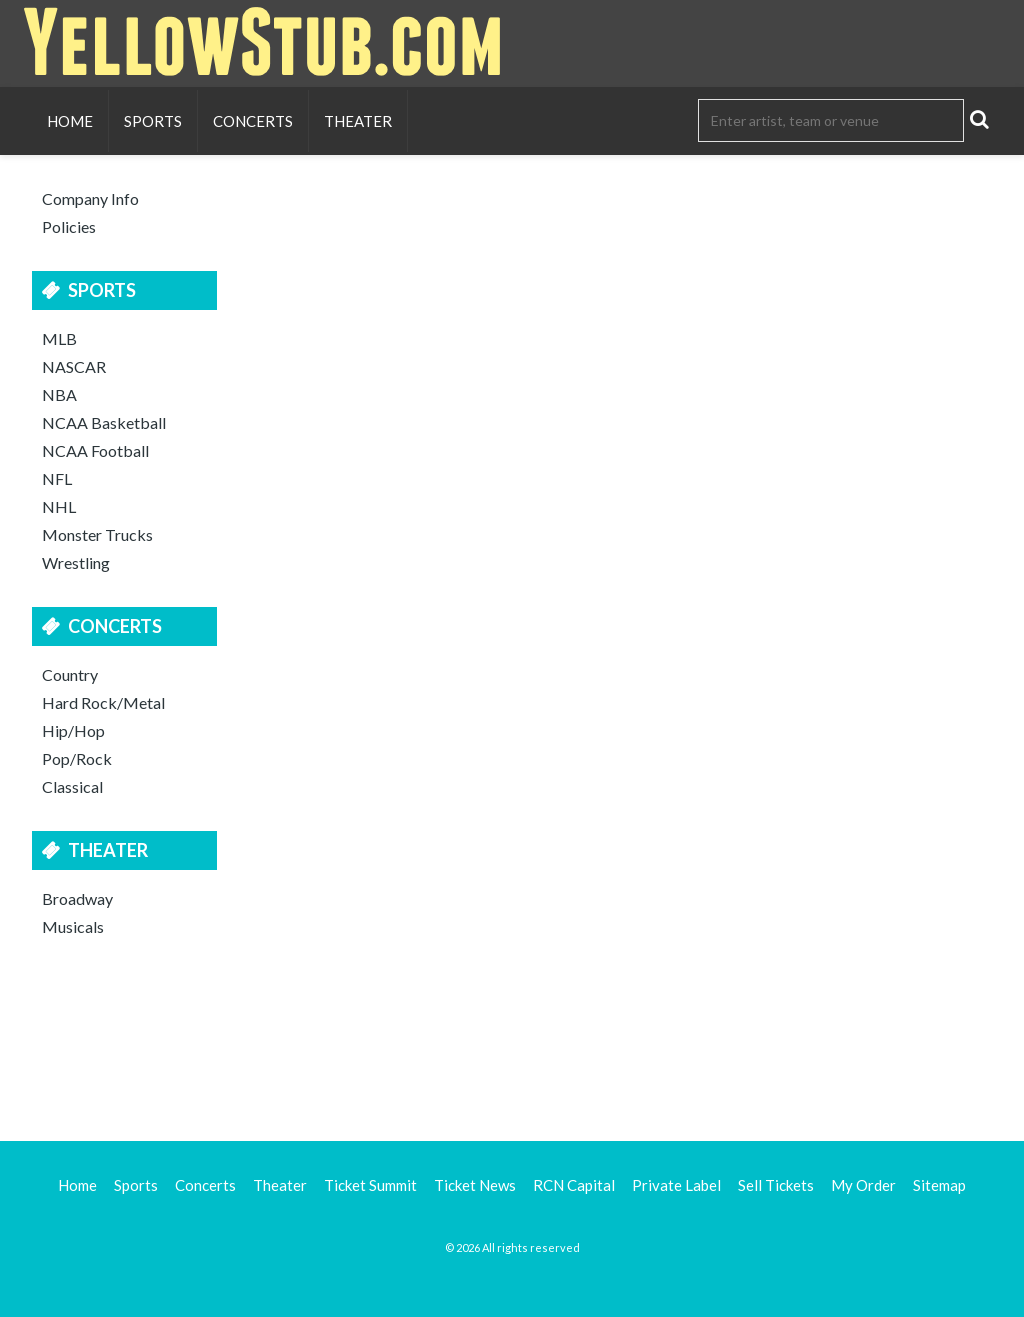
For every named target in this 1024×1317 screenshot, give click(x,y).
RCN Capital (574, 1185)
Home (70, 121)
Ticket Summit (370, 1185)
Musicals (73, 926)
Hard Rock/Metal (103, 702)
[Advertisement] (512, 1036)
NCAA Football (95, 450)
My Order (863, 1185)
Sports (153, 121)
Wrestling (76, 562)
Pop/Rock (77, 758)
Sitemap (939, 1185)
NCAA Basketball (104, 422)
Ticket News (475, 1185)
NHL (59, 506)
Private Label (676, 1185)
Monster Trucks (97, 534)
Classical (72, 786)
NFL (57, 478)
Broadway (77, 898)
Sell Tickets (776, 1185)
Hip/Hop (73, 730)
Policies (69, 226)
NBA (59, 394)
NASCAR (74, 366)
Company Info (90, 198)
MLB (59, 338)
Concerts (253, 121)
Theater (358, 121)
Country (70, 674)
